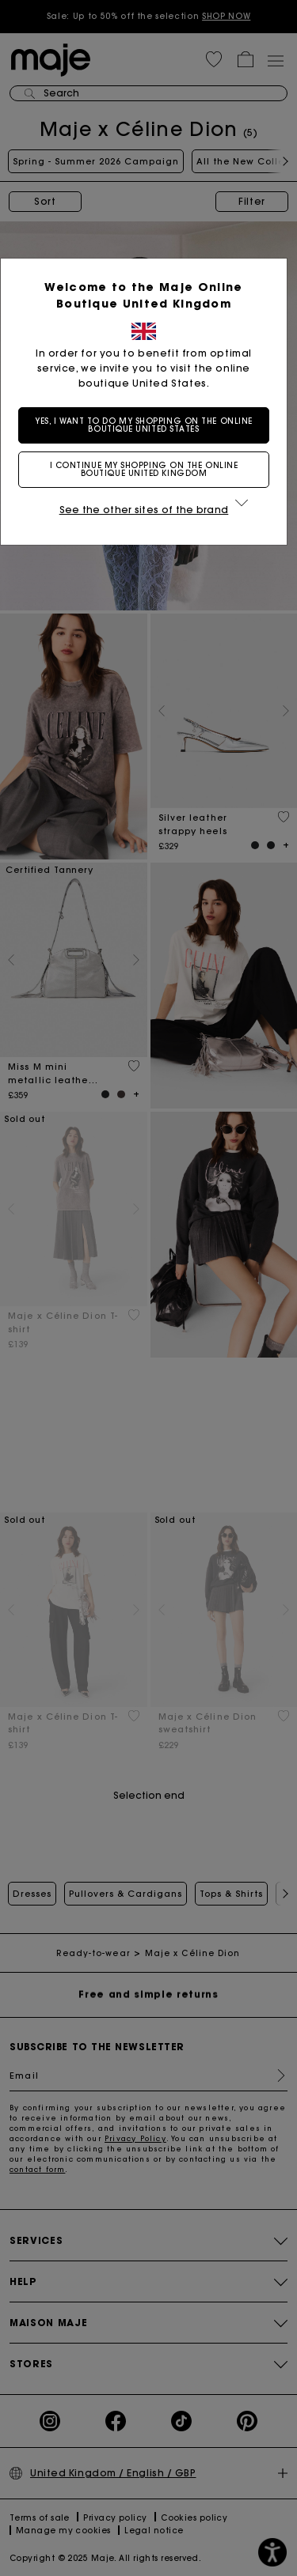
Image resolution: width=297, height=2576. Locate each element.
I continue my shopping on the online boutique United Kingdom (149, 469)
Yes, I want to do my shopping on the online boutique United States (149, 425)
